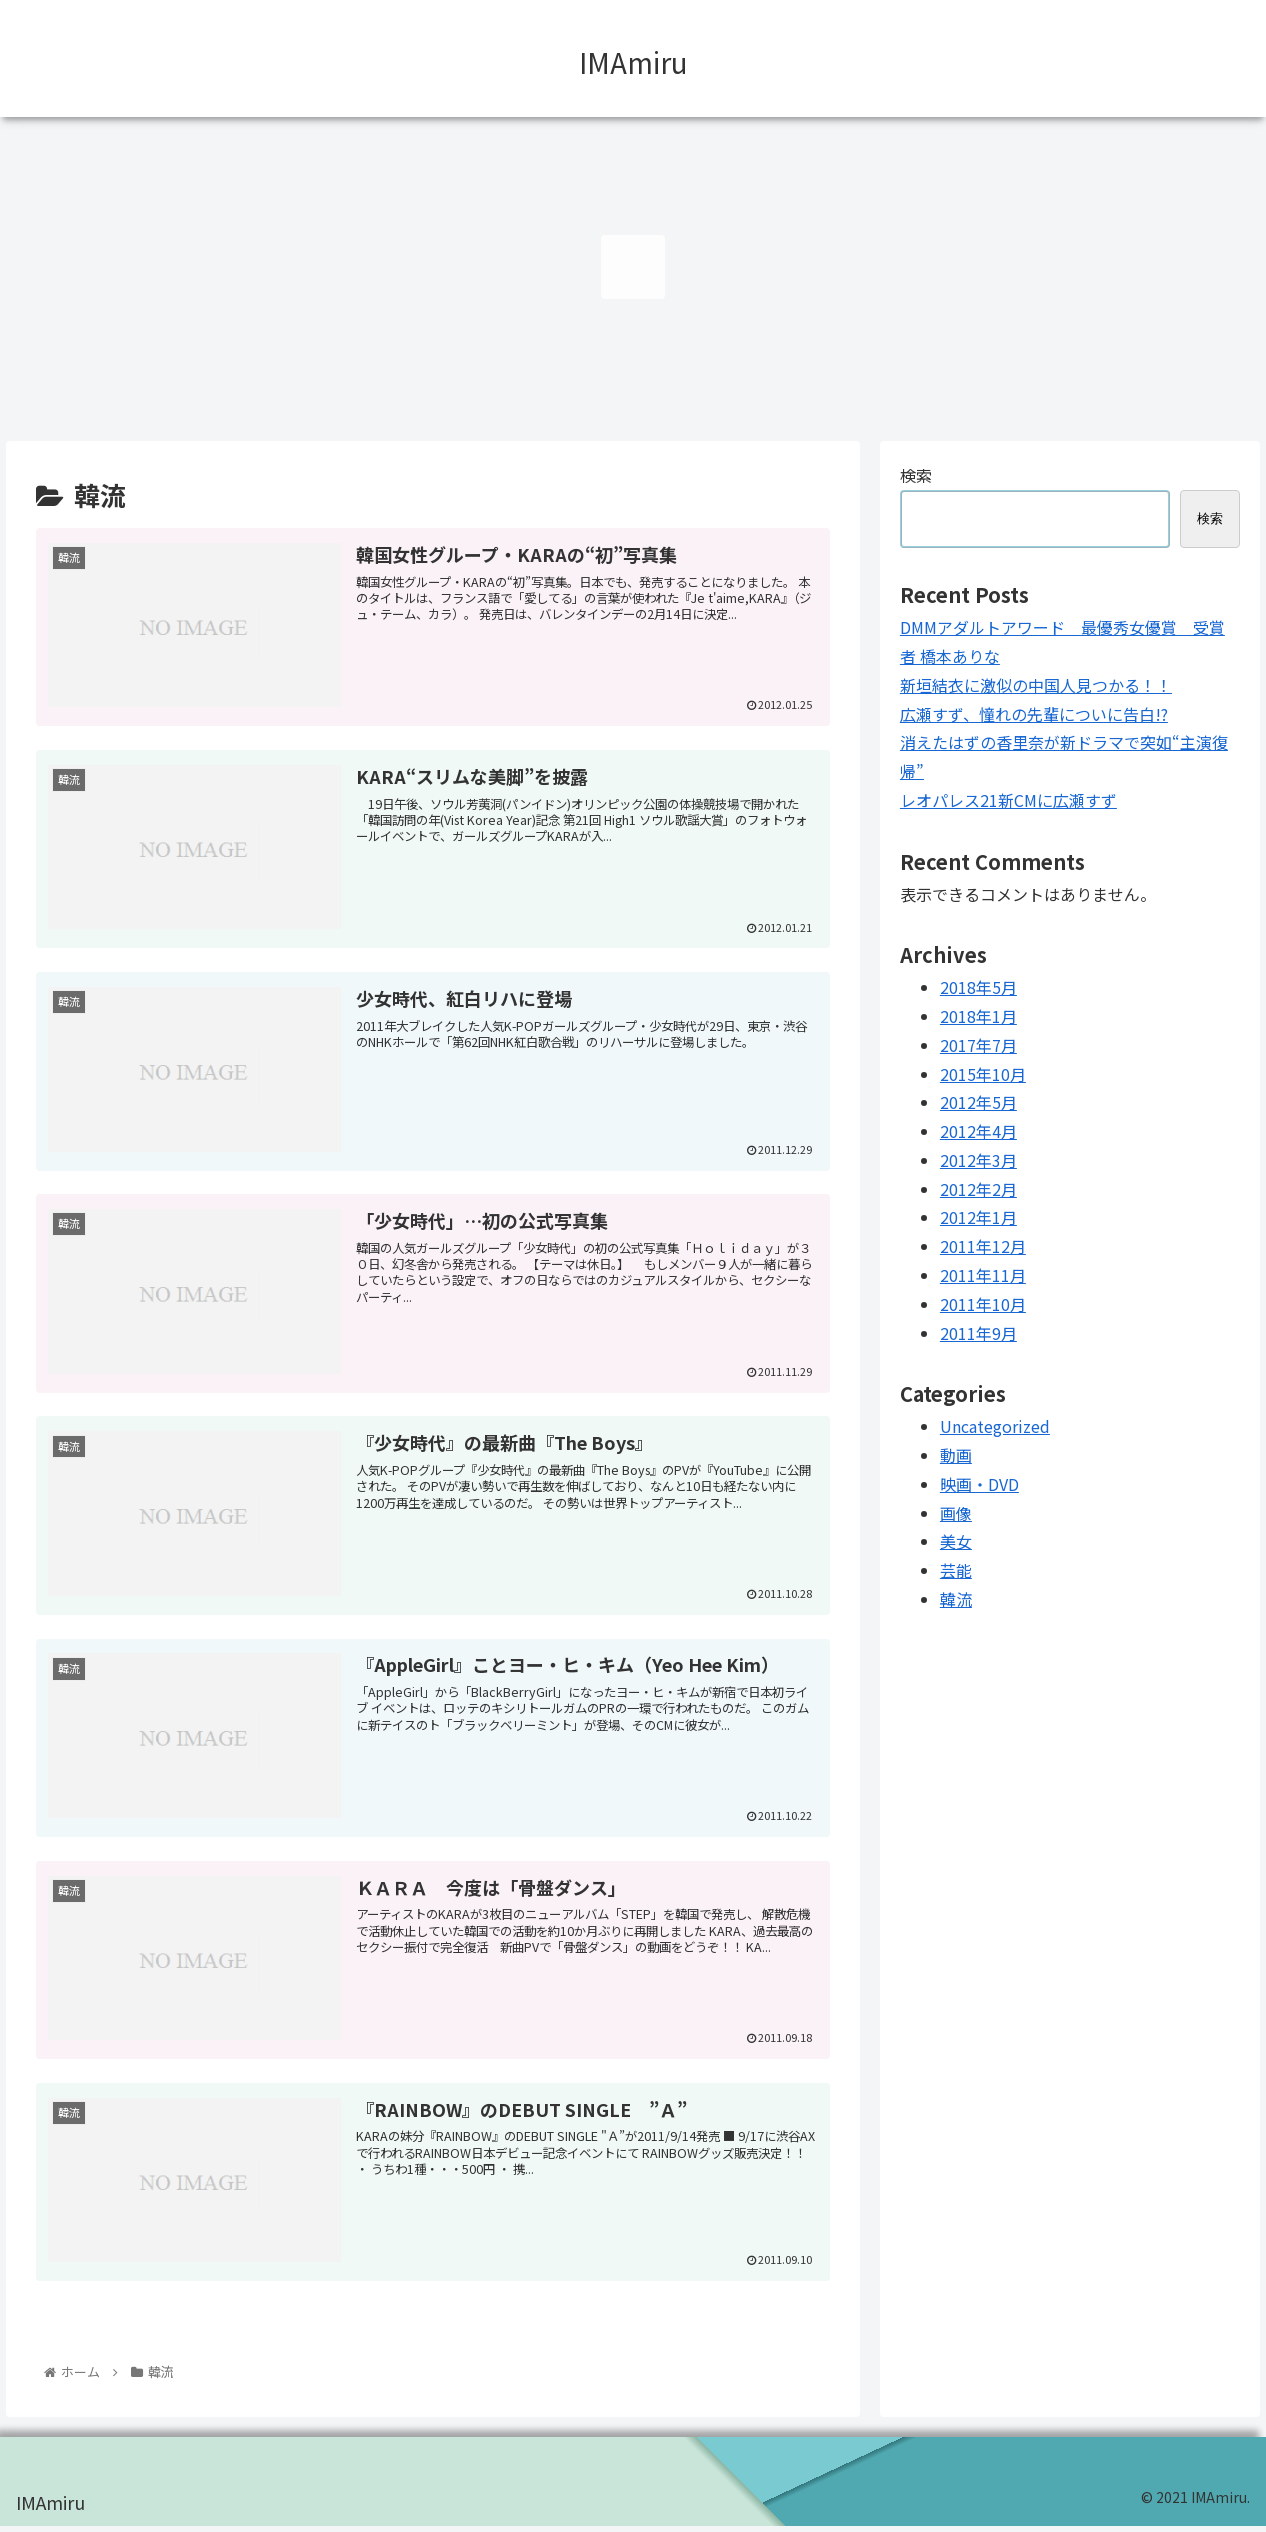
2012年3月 (978, 1160)
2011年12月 (983, 1246)
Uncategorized (995, 1426)
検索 (916, 475)
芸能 (956, 1570)
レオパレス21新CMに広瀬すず (1008, 800)
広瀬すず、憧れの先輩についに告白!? (1034, 714)
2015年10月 (983, 1074)
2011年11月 (983, 1275)
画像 (956, 1513)
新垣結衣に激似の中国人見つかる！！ (1036, 685)
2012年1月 (978, 1217)
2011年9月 (978, 1333)
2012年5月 (978, 1102)
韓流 (956, 1599)
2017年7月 (978, 1045)
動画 (956, 1455)
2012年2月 (978, 1189)
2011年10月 (983, 1304)
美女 (956, 1541)
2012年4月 (978, 1131)
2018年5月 (978, 987)
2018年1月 (978, 1016)
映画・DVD (979, 1484)
